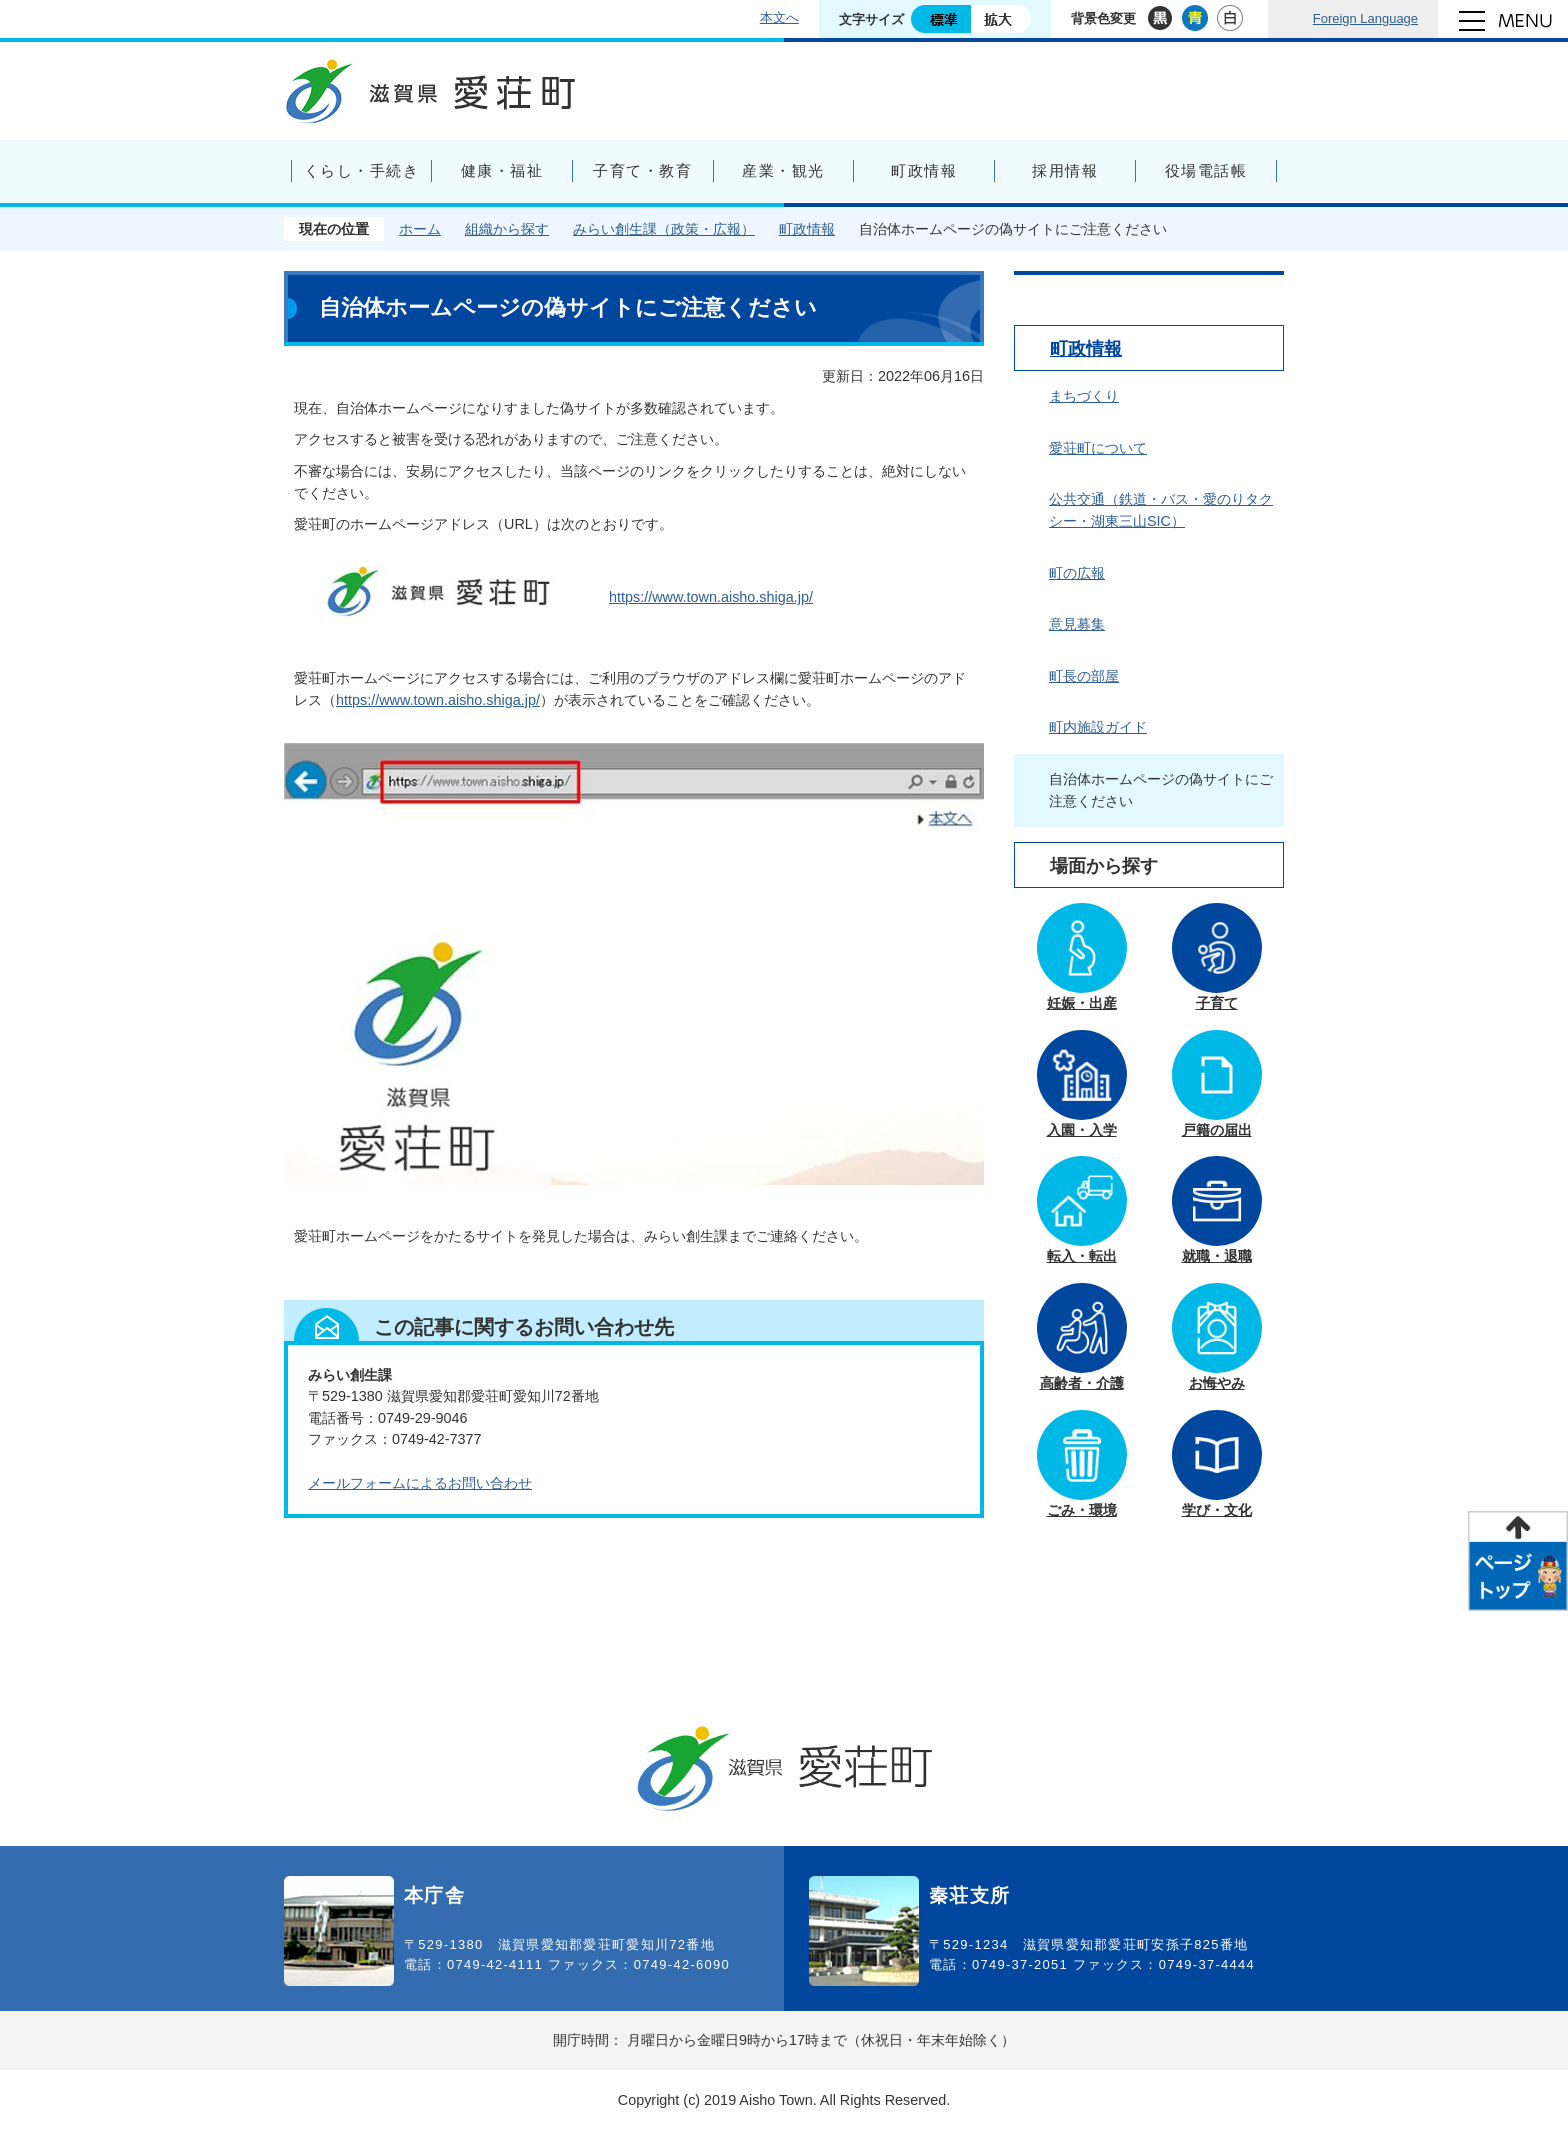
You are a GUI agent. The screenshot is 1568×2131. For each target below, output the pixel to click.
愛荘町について (1098, 448)
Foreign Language (1365, 18)
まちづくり (1084, 396)
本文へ (779, 17)
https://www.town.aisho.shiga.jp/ (711, 597)
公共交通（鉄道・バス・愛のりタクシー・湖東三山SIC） (1161, 510)
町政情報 (807, 229)
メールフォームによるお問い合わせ (420, 1483)
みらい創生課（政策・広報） (664, 229)
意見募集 (1077, 624)
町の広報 (1077, 573)
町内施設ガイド (1098, 727)
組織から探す (507, 229)
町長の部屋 (1084, 676)
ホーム (420, 229)
